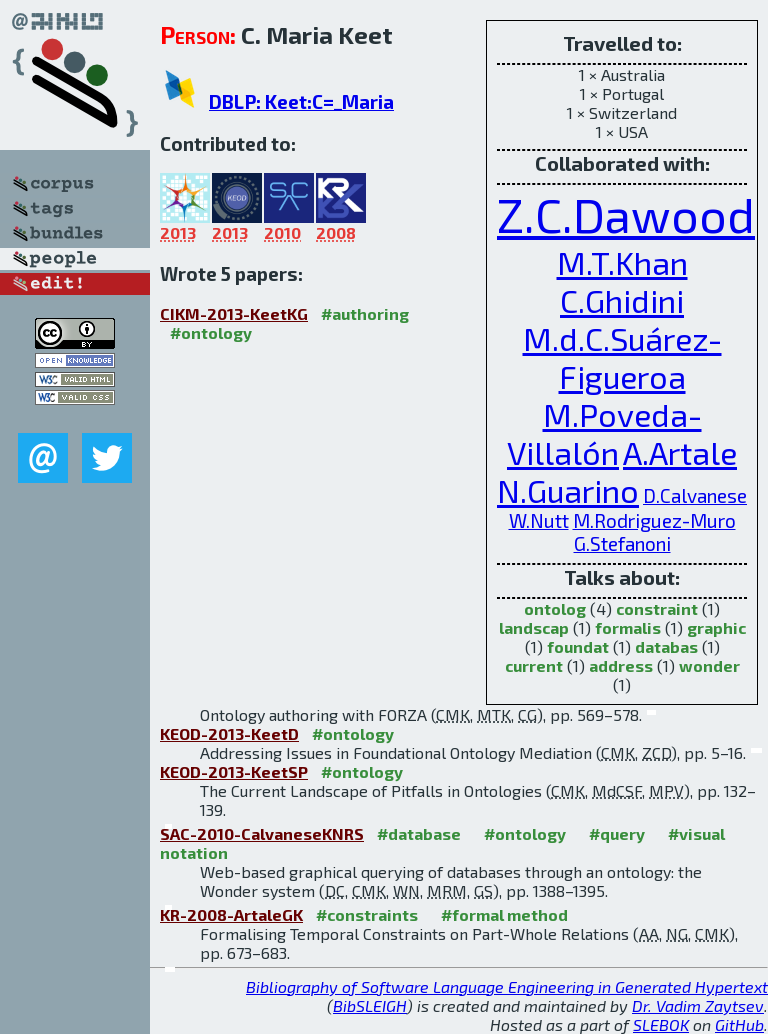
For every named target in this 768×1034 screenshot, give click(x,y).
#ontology (211, 332)
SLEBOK (661, 1024)
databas (666, 646)
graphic (716, 627)
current (534, 665)
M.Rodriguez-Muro (654, 520)
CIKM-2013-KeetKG (234, 313)
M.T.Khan (622, 262)
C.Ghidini (622, 300)
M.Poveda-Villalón (604, 433)
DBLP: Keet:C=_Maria (301, 101)
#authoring (365, 313)
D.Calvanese (695, 495)
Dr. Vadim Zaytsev (698, 1005)
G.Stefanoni (622, 543)
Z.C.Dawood (626, 214)
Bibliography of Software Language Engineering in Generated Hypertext (507, 986)
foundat (578, 646)
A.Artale (680, 452)
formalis (628, 627)
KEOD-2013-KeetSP (234, 771)
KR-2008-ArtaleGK (231, 914)
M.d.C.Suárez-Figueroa (622, 357)
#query (617, 833)
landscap (534, 627)
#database (419, 833)
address (621, 665)
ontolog (555, 608)
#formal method (504, 914)
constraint (657, 608)
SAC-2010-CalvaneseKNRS (262, 833)
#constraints (367, 914)
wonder (709, 665)
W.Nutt (539, 520)
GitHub (739, 1024)
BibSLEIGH (370, 1005)
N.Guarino (568, 490)
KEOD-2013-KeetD (229, 733)
